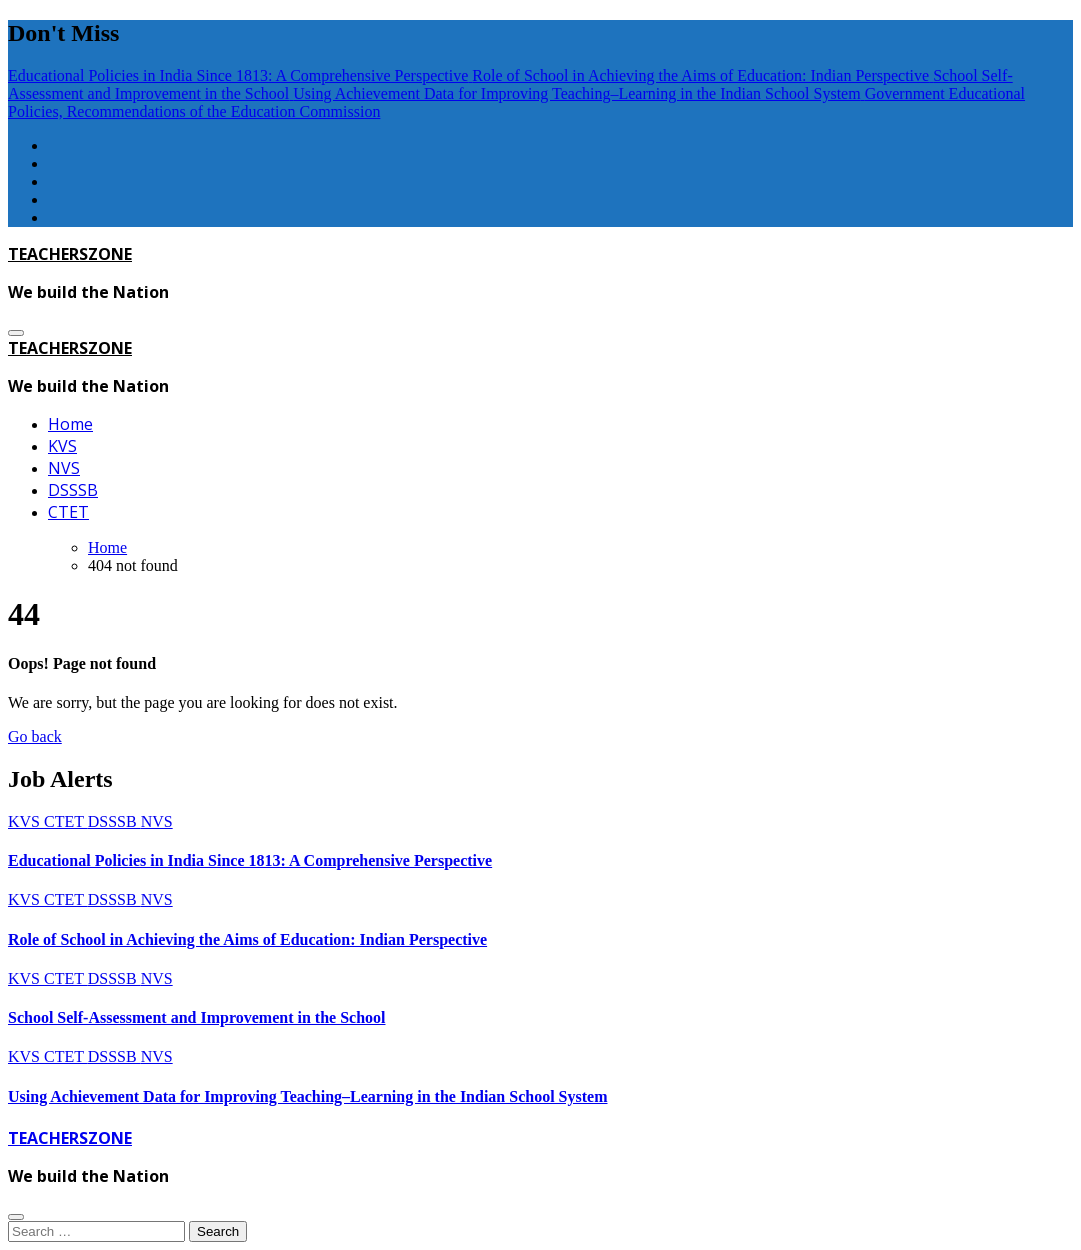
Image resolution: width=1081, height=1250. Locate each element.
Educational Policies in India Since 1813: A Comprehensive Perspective (250, 860)
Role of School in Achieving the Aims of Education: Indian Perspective (247, 939)
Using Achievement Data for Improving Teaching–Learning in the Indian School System (307, 1096)
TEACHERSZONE (70, 254)
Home (70, 424)
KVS (62, 446)
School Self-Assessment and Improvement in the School (197, 1017)
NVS (64, 468)
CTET (68, 512)
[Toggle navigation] (16, 333)
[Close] (16, 1217)
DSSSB (73, 490)
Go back (35, 736)
